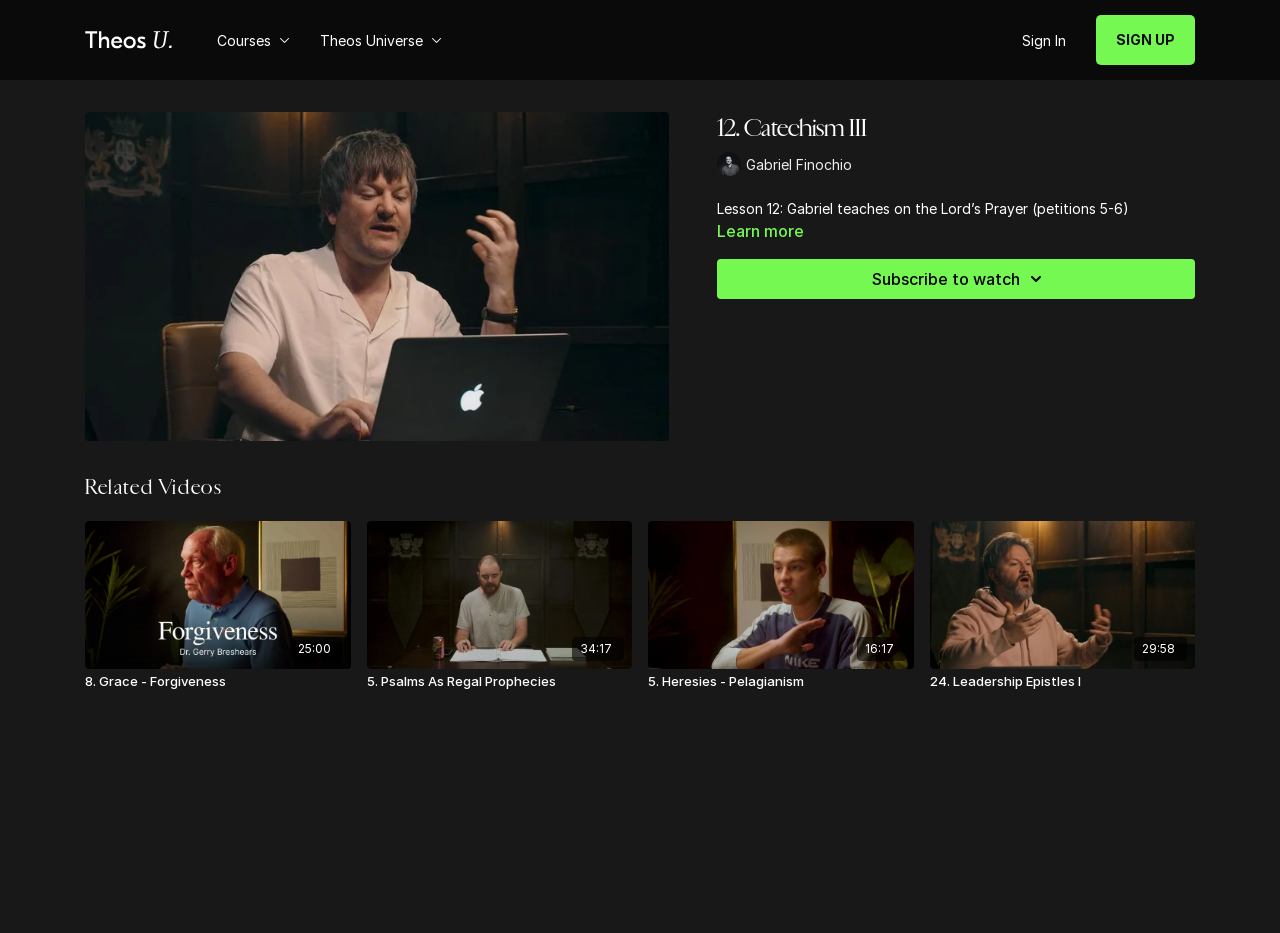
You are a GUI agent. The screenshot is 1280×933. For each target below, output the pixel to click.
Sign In (1044, 40)
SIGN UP (1145, 39)
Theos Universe (381, 40)
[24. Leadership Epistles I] (1063, 682)
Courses (253, 40)
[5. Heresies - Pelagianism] (781, 682)
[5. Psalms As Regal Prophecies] (500, 682)
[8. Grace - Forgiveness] (218, 682)
